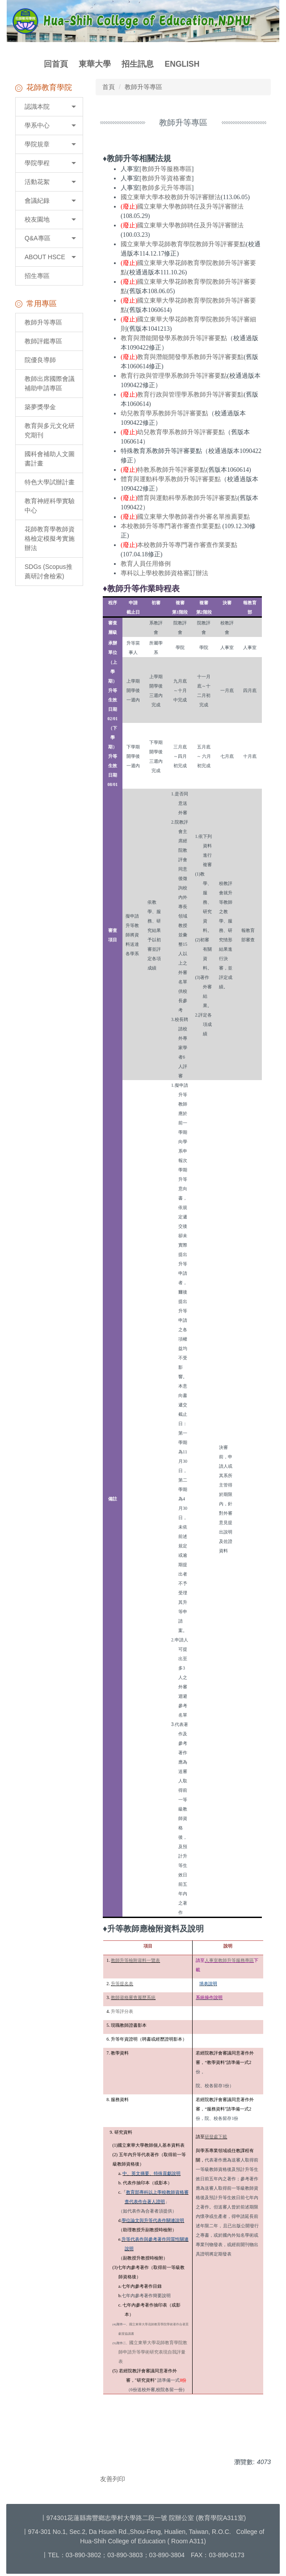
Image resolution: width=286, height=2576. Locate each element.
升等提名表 (122, 1983)
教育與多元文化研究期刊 (50, 430)
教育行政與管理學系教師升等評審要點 (174, 375)
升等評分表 (122, 2011)
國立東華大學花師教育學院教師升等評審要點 (183, 244)
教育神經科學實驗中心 (50, 505)
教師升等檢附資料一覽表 (135, 1960)
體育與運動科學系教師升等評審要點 (171, 479)
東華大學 (95, 64)
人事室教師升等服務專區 (229, 1960)
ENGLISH (182, 64)
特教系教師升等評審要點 (171, 469)
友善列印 (112, 2478)
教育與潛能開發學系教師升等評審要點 (174, 338)
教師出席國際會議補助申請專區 (50, 383)
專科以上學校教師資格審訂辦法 (164, 573)
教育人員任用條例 (146, 563)
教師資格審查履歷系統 (133, 1997)
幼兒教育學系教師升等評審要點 (164, 413)
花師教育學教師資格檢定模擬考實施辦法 (50, 538)
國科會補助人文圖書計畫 (50, 458)
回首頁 (56, 64)
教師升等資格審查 (167, 178)
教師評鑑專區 (43, 341)
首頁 (108, 86)
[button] (49, 107)
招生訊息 (138, 64)
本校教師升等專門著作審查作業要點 (171, 526)
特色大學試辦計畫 (50, 482)
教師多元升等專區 (167, 187)
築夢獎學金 (40, 406)
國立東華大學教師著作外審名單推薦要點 (193, 516)
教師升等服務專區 (167, 169)
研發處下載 (216, 2136)
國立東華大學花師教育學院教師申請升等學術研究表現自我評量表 (152, 2352)
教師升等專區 (43, 322)
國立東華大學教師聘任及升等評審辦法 (190, 206)
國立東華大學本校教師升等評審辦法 (171, 197)
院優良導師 (40, 359)
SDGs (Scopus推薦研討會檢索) (48, 571)
